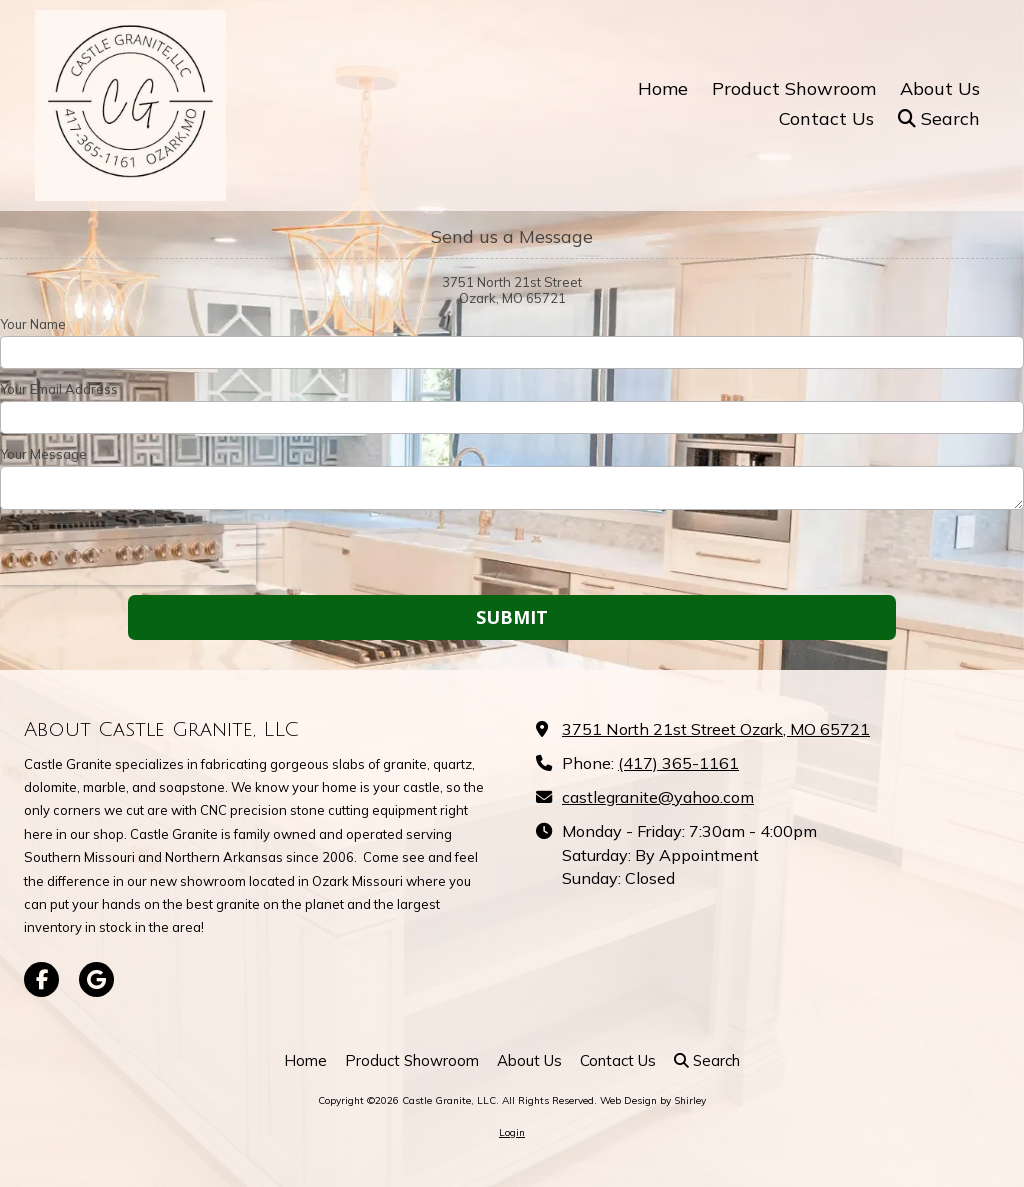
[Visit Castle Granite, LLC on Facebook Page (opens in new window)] (41, 979)
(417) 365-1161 (678, 763)
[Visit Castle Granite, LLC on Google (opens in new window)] (96, 979)
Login (512, 1132)
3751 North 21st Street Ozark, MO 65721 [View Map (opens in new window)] (716, 729)
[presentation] (128, 555)
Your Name (33, 324)
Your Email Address (59, 389)
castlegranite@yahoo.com (658, 797)
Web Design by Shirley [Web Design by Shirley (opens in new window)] (653, 1100)
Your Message (43, 454)
